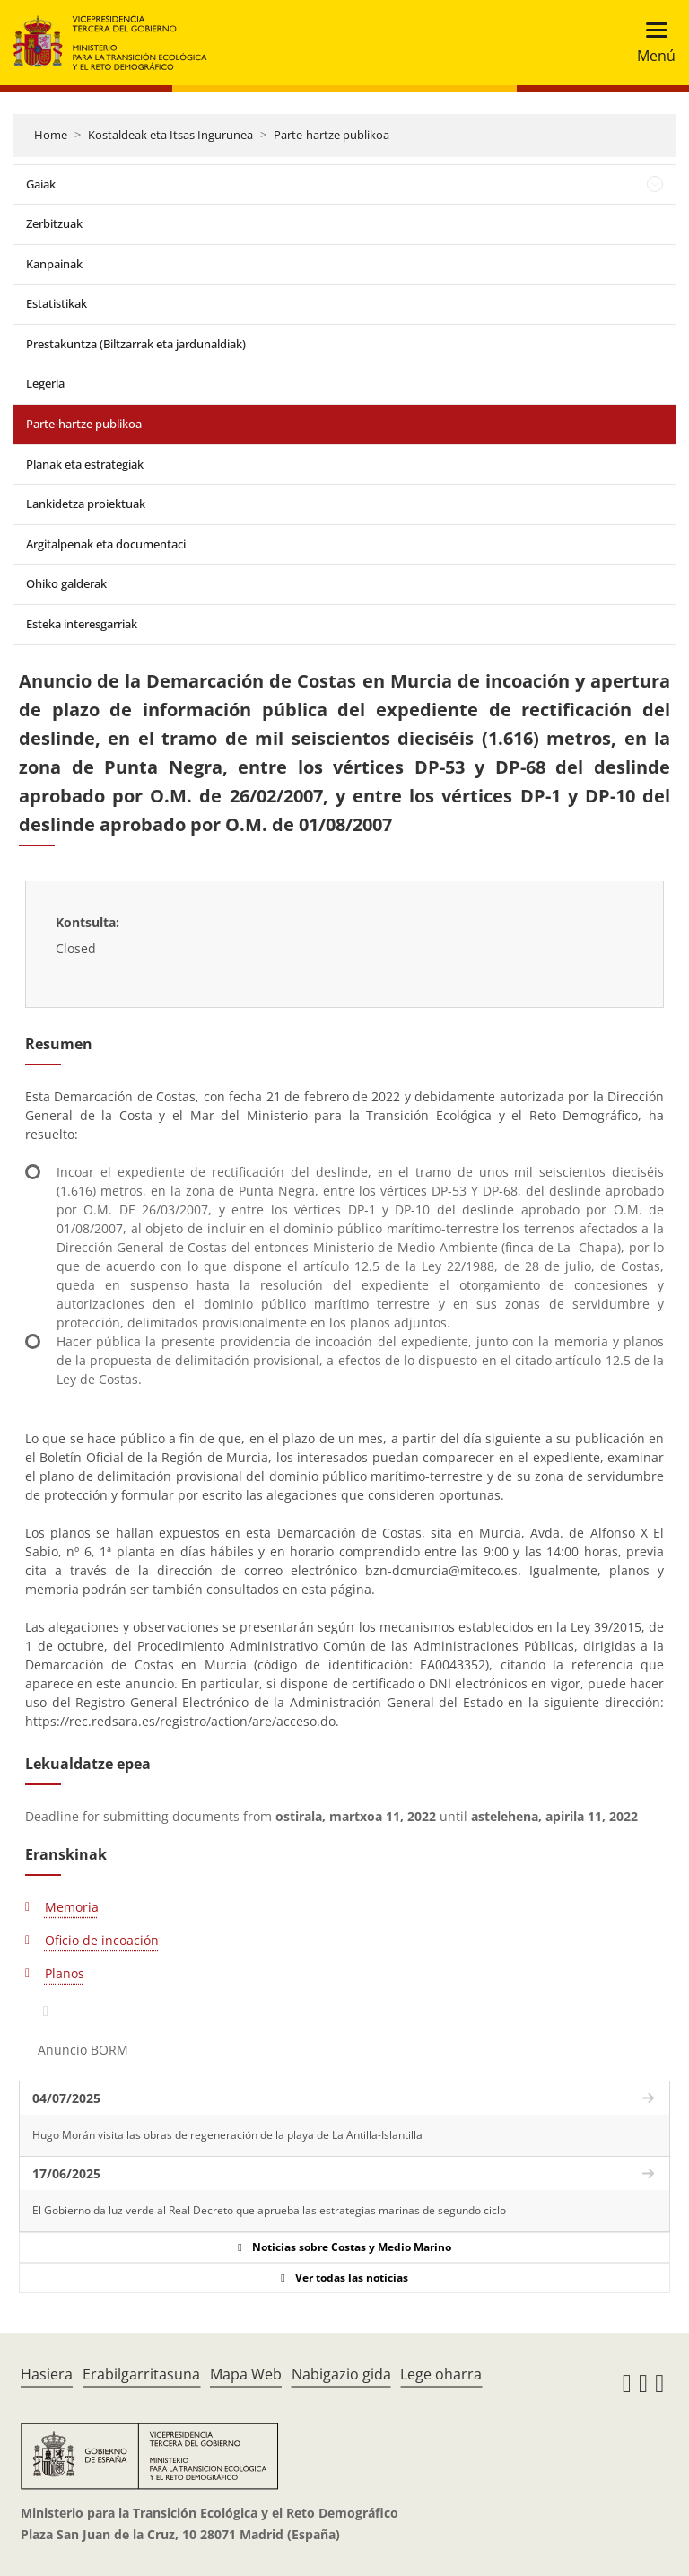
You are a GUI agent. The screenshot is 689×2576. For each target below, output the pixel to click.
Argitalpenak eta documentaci (106, 544)
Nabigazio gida (341, 2374)
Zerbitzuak (54, 223)
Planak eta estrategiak (85, 464)
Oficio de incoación (102, 1940)
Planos (64, 1973)
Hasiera (47, 2374)
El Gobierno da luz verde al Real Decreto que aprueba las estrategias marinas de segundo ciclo (269, 2210)
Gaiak (41, 184)
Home (50, 135)
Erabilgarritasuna (141, 2374)
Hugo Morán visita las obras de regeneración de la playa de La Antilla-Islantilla (227, 2134)
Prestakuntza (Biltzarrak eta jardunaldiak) (136, 344)
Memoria (72, 1906)
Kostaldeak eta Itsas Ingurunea (170, 135)
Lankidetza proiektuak (85, 503)
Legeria (45, 383)
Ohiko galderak (66, 583)
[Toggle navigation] (650, 43)
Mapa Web (246, 2374)
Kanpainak (54, 264)
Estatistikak (56, 303)
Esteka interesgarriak (81, 624)
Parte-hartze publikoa (331, 135)
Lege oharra (441, 2374)
